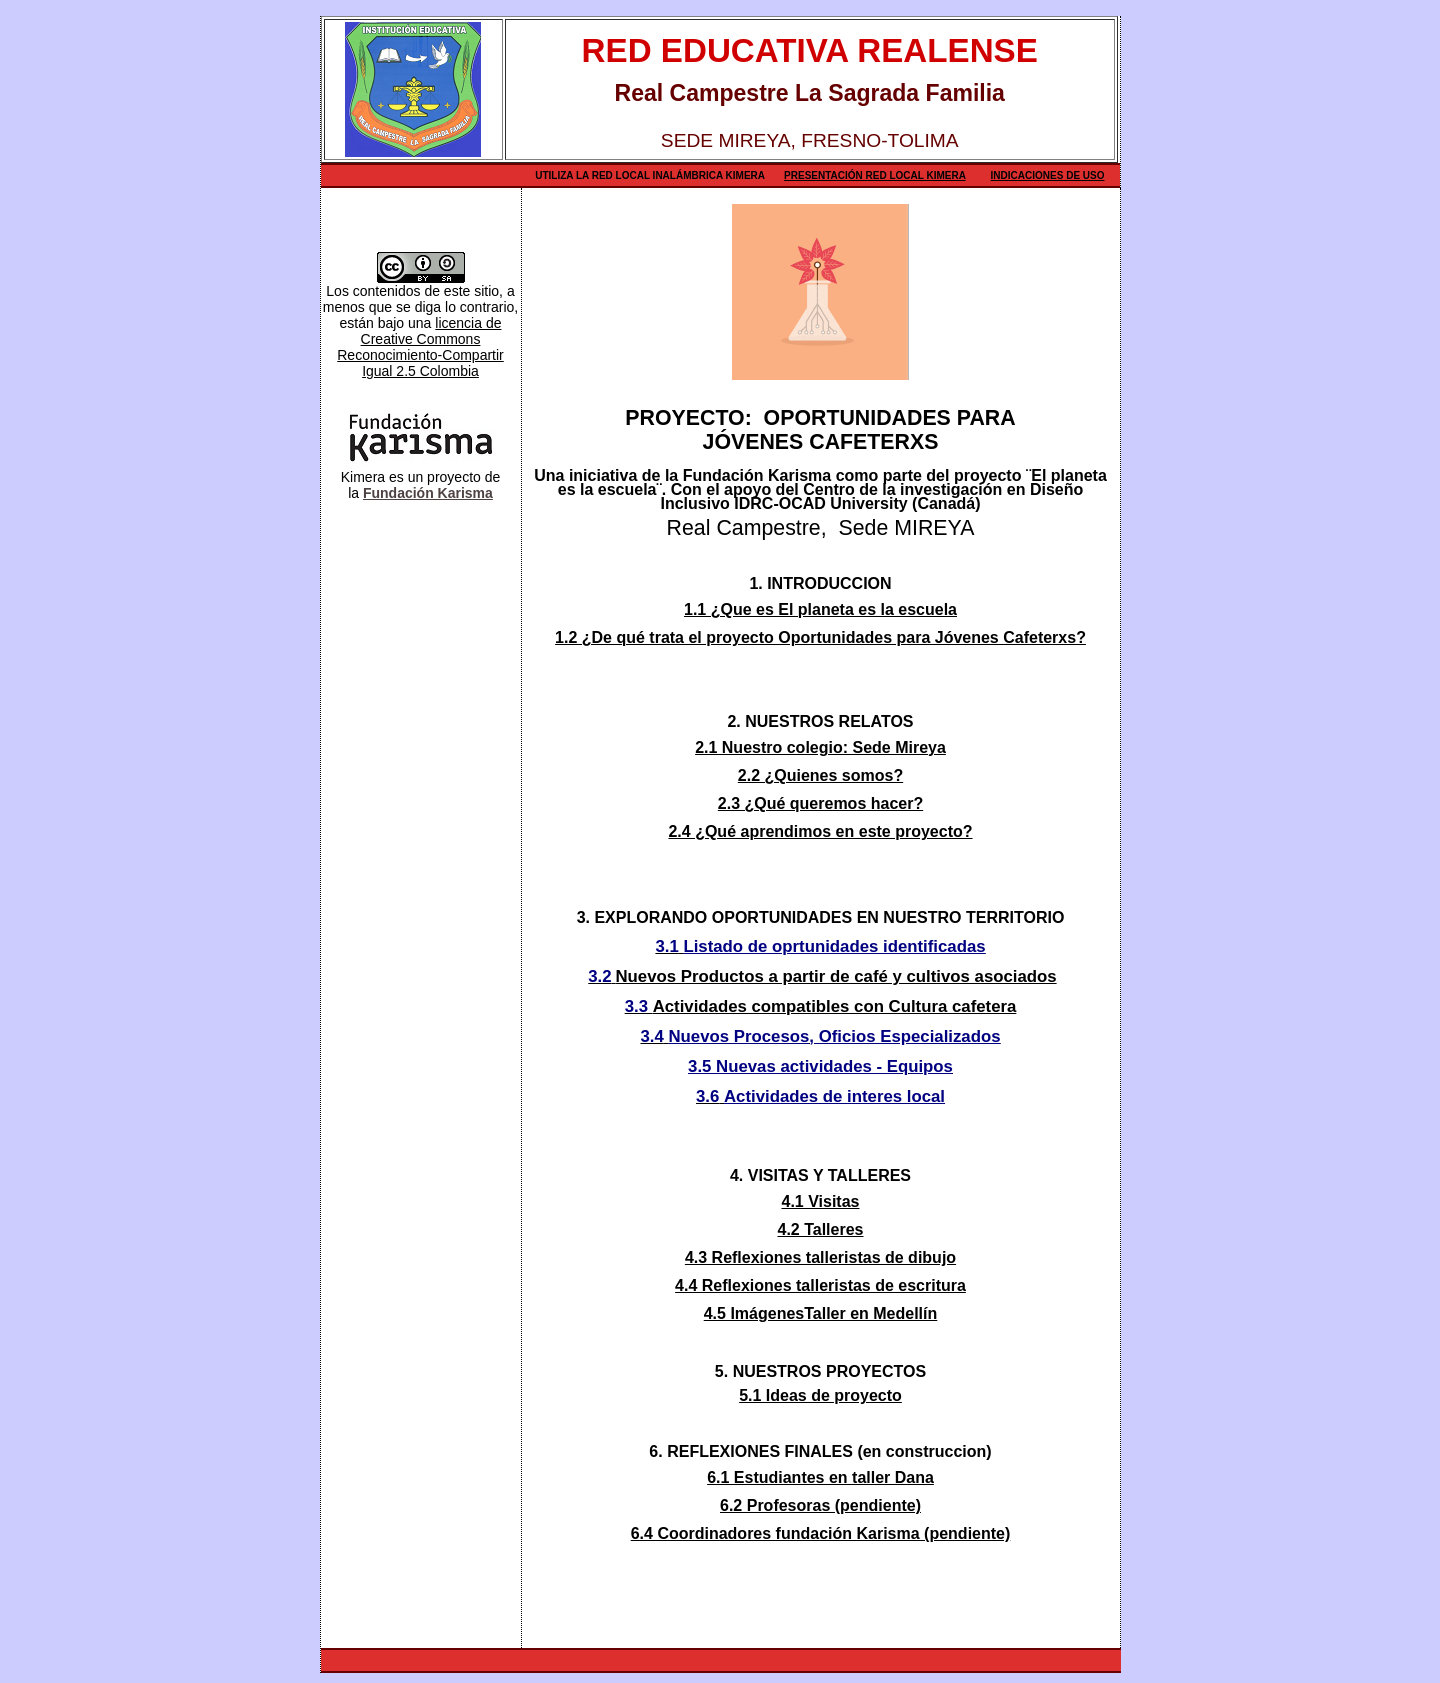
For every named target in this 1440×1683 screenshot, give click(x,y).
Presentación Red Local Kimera (875, 175)
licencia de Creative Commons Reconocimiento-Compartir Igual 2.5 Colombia (420, 347)
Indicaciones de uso (1048, 175)
